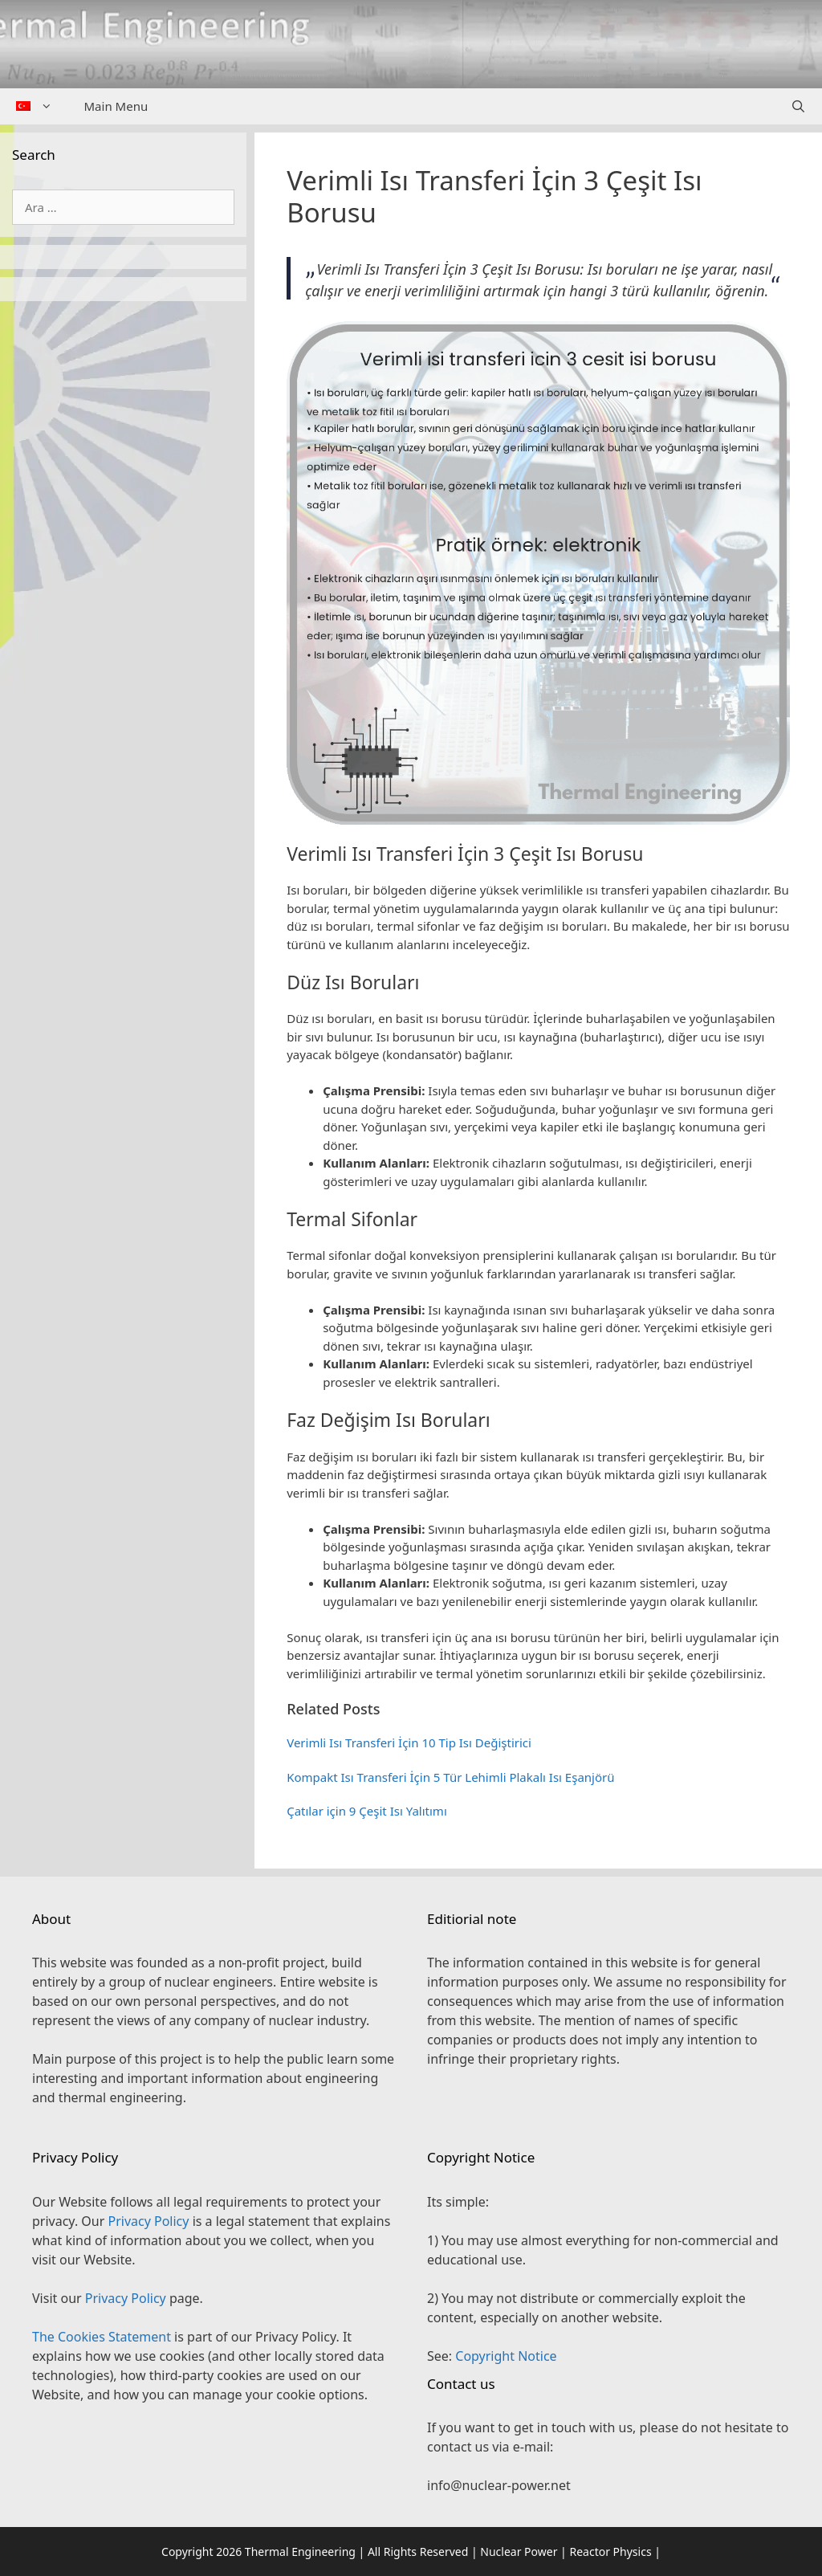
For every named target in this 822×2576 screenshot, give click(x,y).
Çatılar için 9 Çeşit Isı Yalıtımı (367, 1811)
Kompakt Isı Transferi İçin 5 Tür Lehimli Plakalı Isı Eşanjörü (450, 1777)
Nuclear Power (518, 2551)
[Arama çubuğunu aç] (798, 106)
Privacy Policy (148, 2221)
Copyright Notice (505, 2356)
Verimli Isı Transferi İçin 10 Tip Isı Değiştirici (409, 1742)
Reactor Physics (610, 2551)
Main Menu (116, 106)
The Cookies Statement (101, 2337)
